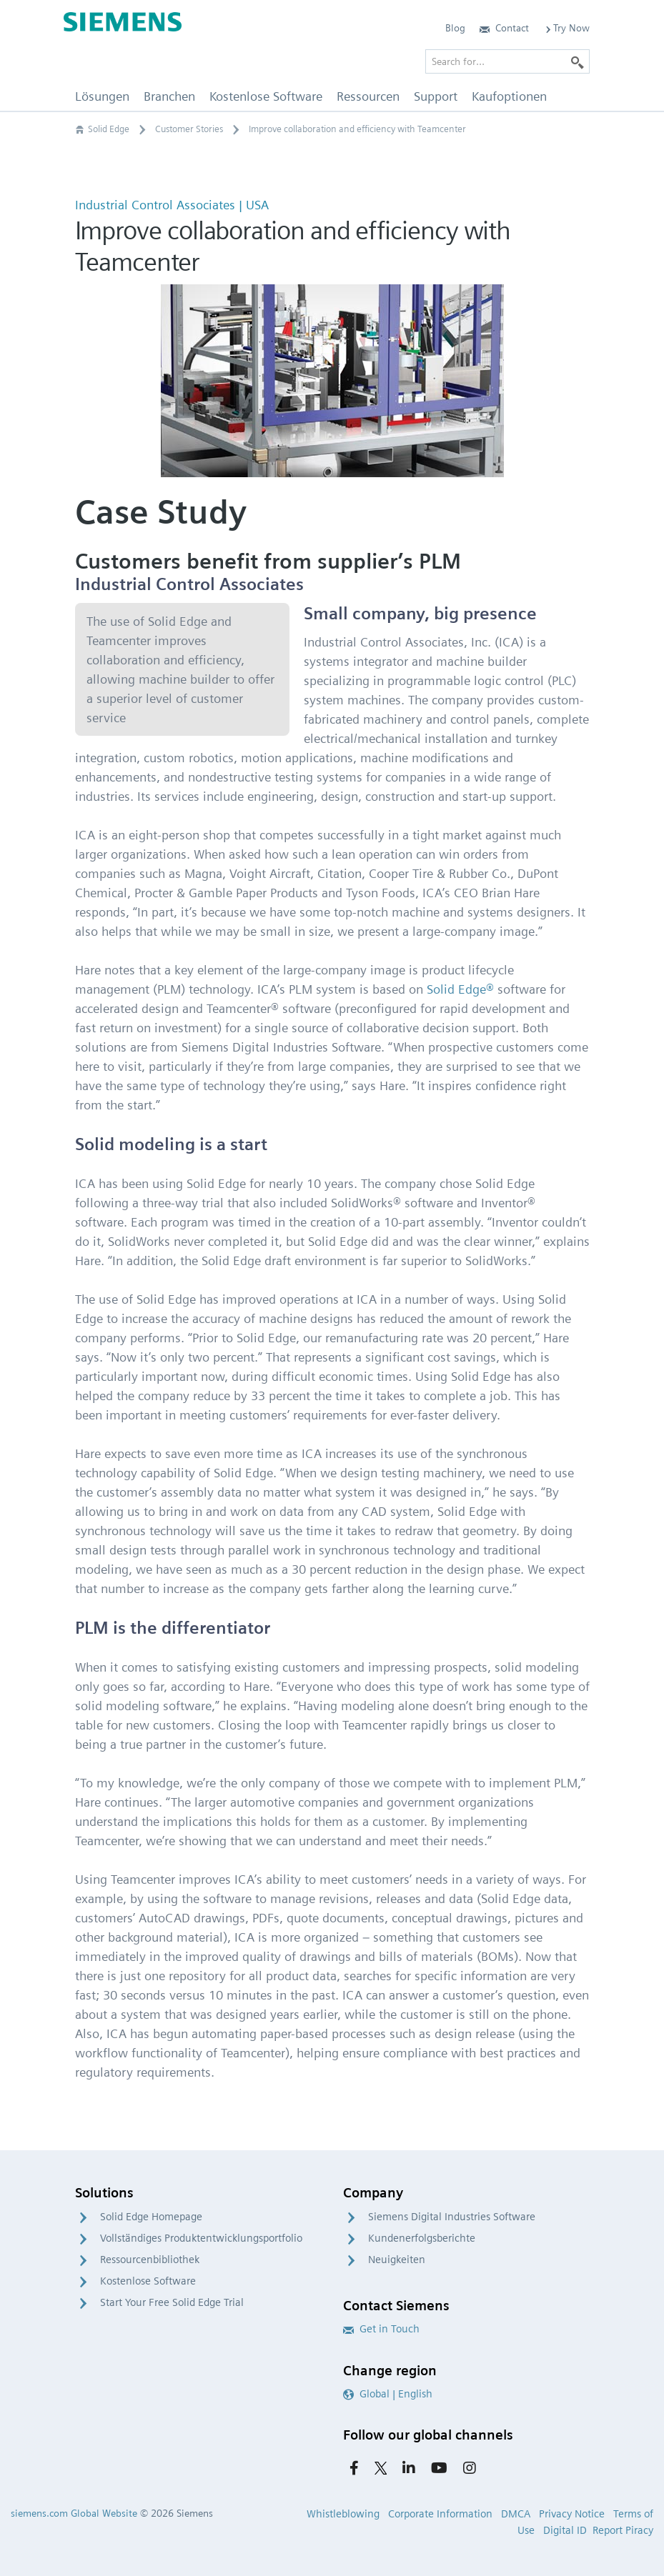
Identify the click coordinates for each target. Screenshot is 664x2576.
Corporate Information (440, 2513)
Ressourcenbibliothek (149, 2259)
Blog (455, 28)
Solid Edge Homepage (151, 2216)
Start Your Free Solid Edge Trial (172, 2302)
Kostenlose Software (148, 2281)
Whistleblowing (343, 2513)
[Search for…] (507, 61)
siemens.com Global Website (74, 2513)
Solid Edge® (460, 989)
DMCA (515, 2513)
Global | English (387, 2393)
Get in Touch (381, 2328)
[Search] (577, 61)
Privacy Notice (572, 2513)
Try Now (566, 28)
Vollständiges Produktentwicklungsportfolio (201, 2238)
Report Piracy (623, 2530)
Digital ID (565, 2530)
